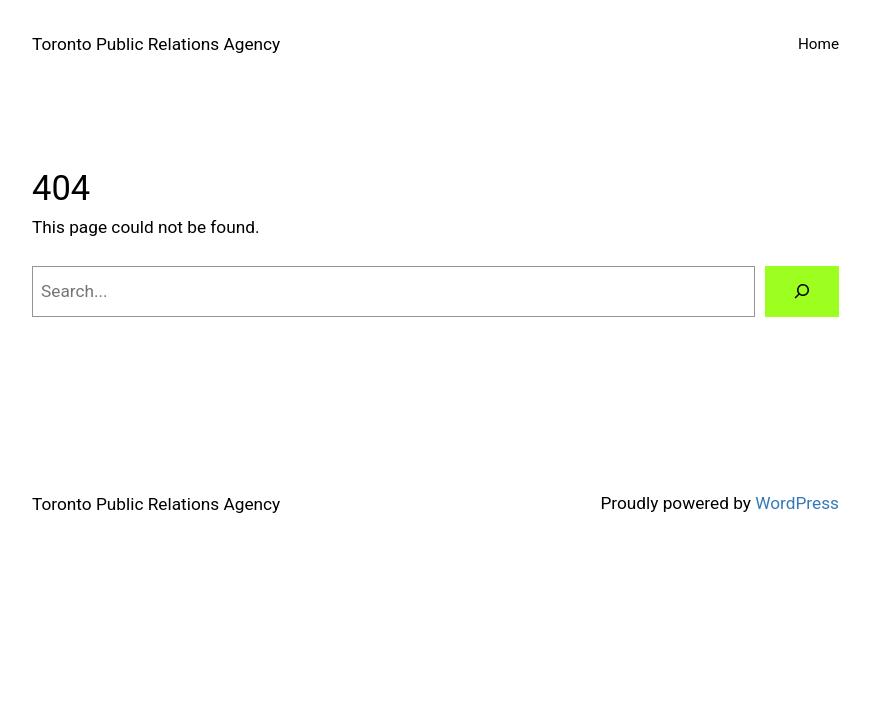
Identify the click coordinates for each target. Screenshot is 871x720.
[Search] (802, 291)
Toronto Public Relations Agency (156, 44)
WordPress (797, 503)
